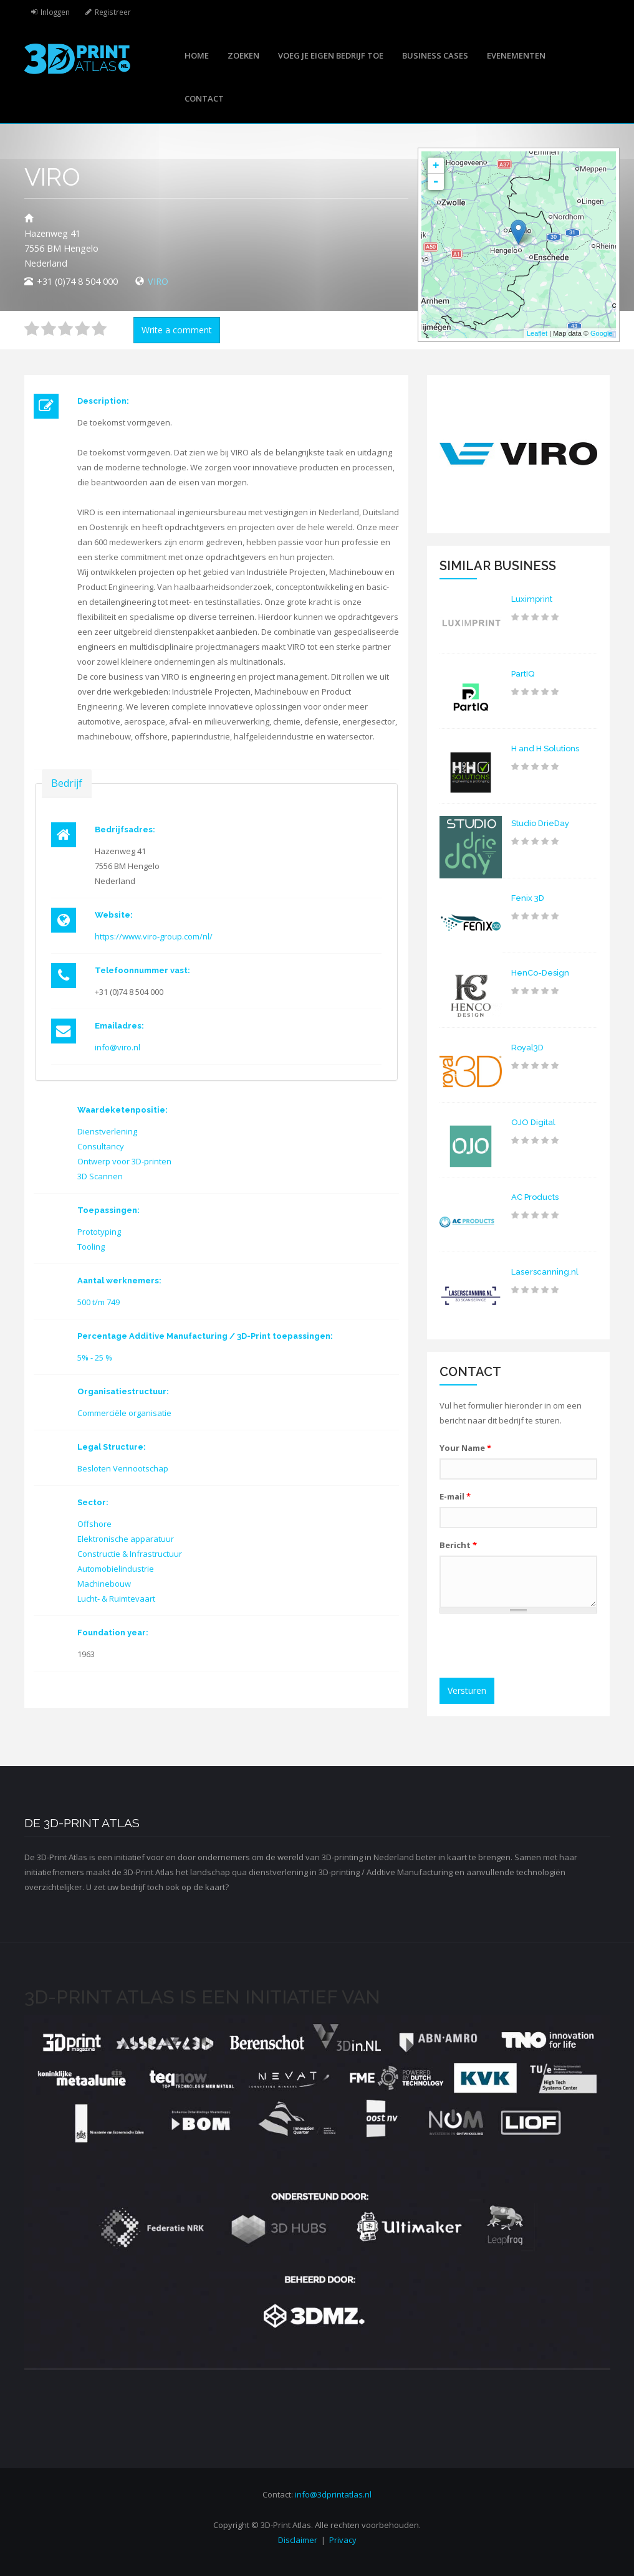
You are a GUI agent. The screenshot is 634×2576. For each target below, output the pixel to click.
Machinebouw (104, 1583)
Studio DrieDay (540, 823)
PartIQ (522, 673)
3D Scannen (100, 1176)
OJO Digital (533, 1122)
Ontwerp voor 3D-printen (124, 1161)
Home (197, 55)
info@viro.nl (117, 1047)
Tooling (91, 1246)
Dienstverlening (107, 1131)
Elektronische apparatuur (125, 1538)
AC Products (535, 1197)
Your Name (465, 1447)
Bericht (458, 1545)
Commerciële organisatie (124, 1413)
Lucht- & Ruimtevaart (116, 1598)
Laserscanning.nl (545, 1271)
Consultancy (100, 1146)
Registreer (113, 12)
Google (601, 333)
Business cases (435, 55)
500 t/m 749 (98, 1302)
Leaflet (537, 333)
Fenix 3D (527, 898)
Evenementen (516, 55)
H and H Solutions (545, 748)
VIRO (158, 281)
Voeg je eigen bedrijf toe (330, 55)
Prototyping (99, 1231)
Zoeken (243, 55)
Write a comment (177, 330)
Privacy (343, 2539)
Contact (204, 98)
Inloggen (55, 12)
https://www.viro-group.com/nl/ (154, 936)
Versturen (467, 1690)
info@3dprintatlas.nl (333, 2494)
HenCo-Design (540, 972)
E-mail (455, 1496)
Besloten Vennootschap (122, 1468)
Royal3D (527, 1047)
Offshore (94, 1523)
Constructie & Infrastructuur (129, 1553)
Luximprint (531, 599)
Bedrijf (66, 783)
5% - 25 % (94, 1357)
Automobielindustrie (115, 1568)
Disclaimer (297, 2539)
